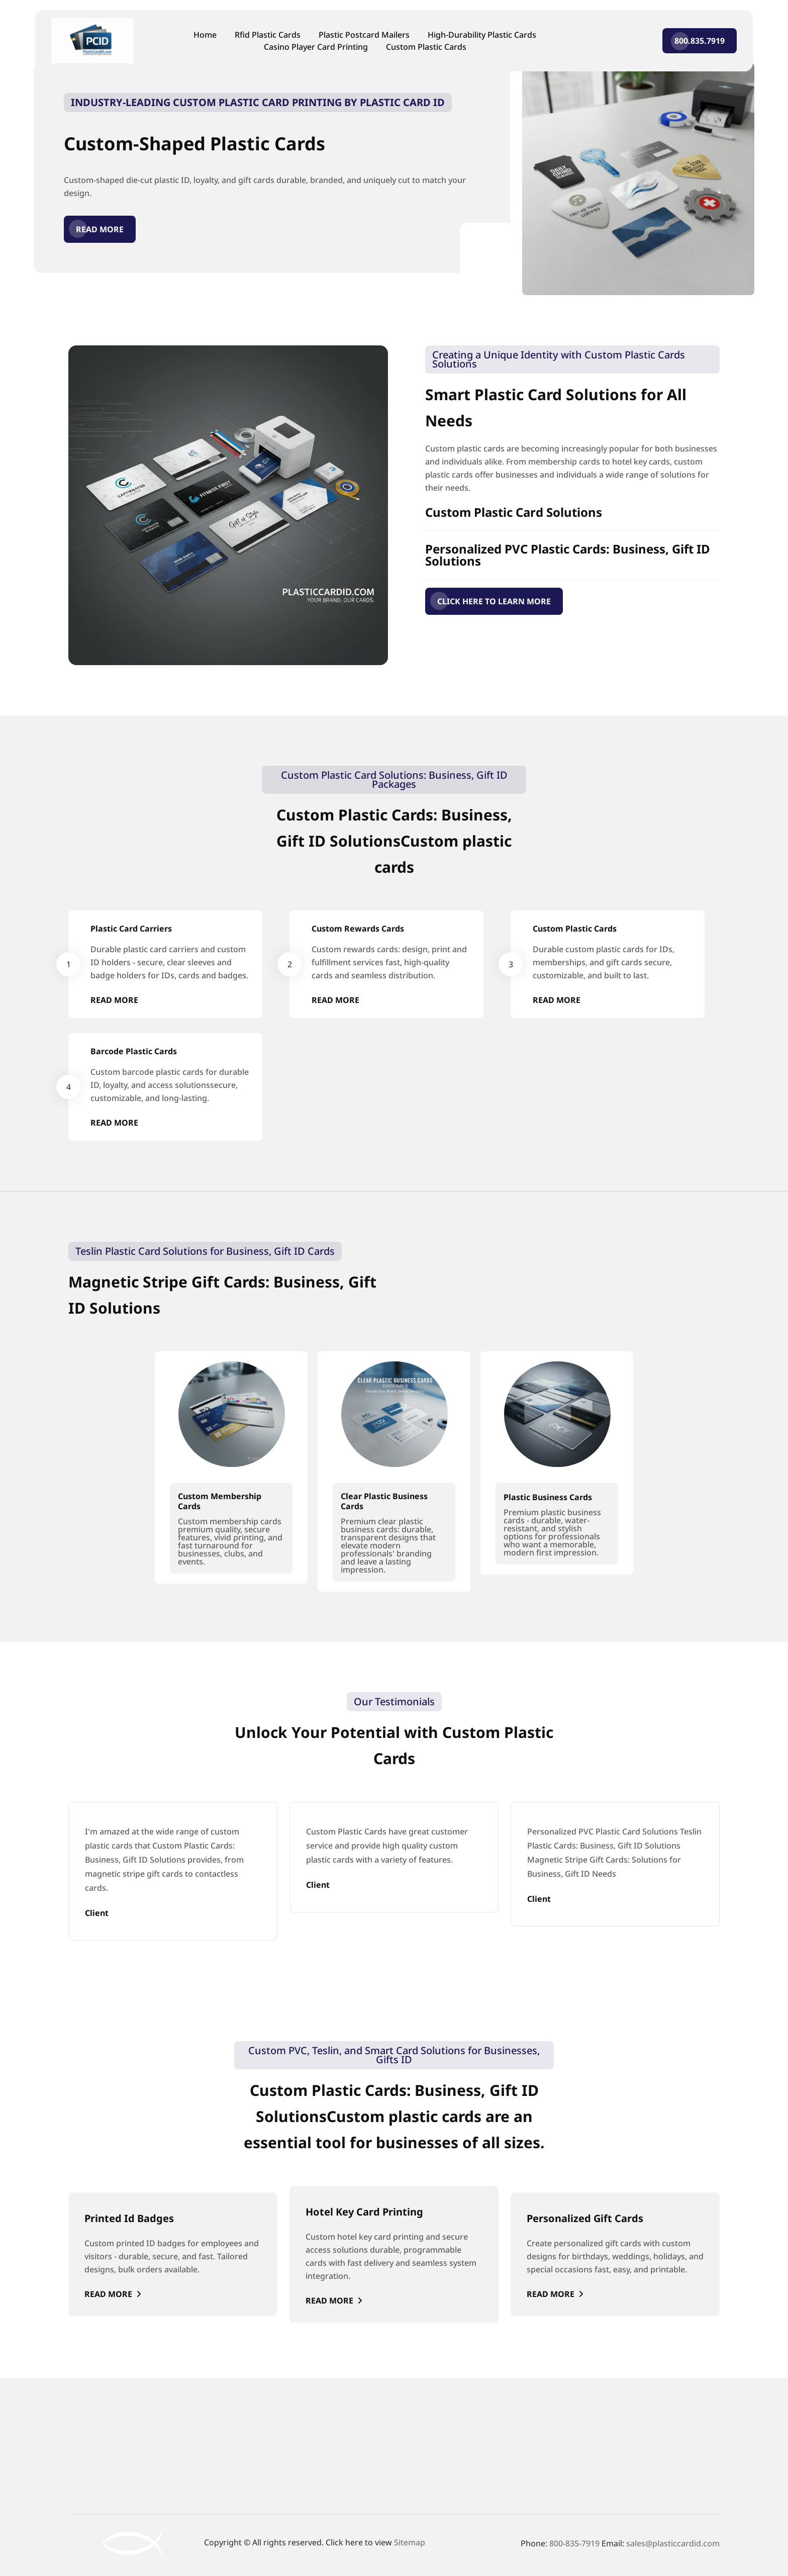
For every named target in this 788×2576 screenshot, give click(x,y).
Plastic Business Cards (548, 1497)
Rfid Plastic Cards (268, 34)
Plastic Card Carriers (131, 929)
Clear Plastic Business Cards (384, 1501)
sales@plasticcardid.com (673, 2543)
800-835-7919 (574, 2543)
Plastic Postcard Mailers (364, 34)
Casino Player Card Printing (316, 46)
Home (205, 34)
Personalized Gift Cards (585, 2218)
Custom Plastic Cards (426, 46)
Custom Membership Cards (219, 1501)
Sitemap (409, 2542)
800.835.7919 (699, 40)
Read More (100, 229)
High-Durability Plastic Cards (482, 34)
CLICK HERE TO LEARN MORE (494, 601)
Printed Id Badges (129, 2218)
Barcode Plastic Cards (133, 1051)
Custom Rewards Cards (358, 929)
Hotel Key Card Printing (364, 2212)
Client (97, 1913)
